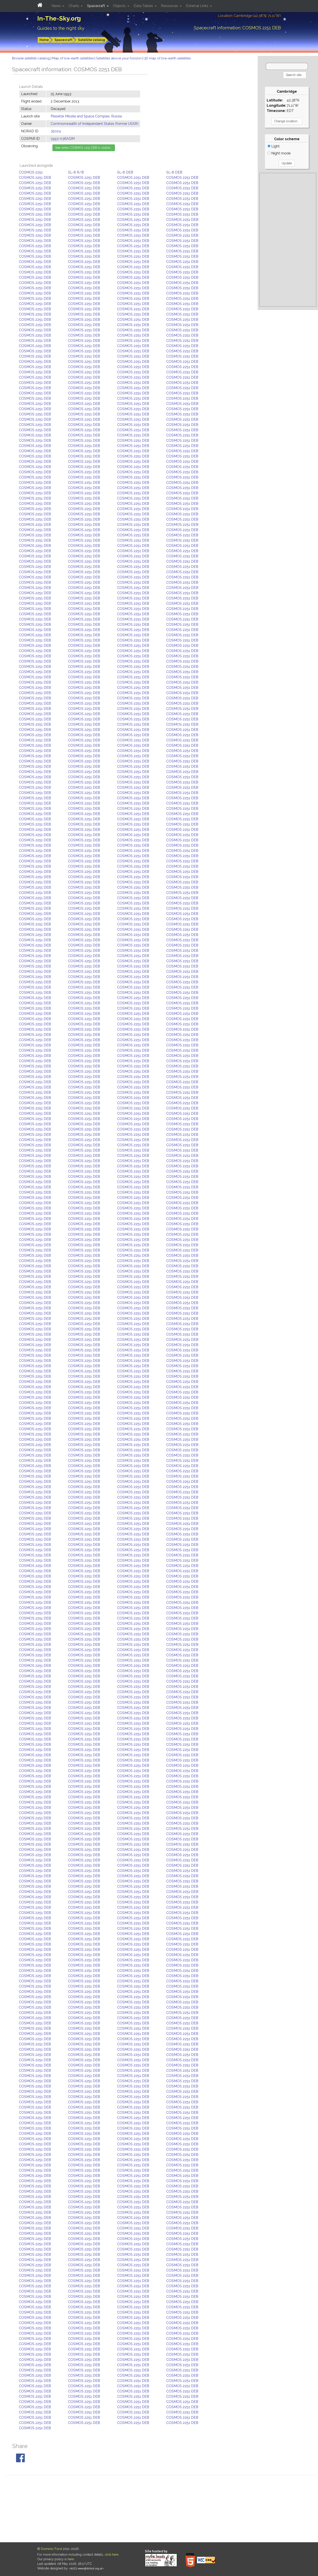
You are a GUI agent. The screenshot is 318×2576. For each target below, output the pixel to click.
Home (44, 40)
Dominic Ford (51, 2549)
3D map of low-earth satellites (167, 58)
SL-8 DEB (125, 172)
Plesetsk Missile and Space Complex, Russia (86, 116)
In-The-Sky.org (59, 18)
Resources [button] (170, 6)
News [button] (57, 6)
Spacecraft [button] (96, 6)
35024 (56, 131)
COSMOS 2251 (31, 172)
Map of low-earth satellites (73, 58)
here (71, 2559)
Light (274, 146)
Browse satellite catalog (31, 58)
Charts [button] (74, 6)
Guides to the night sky (60, 28)
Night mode (279, 153)
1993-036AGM (63, 138)
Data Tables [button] (144, 6)
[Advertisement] (288, 239)
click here (111, 2554)
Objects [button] (120, 6)
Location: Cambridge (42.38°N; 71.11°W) (249, 16)
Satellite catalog (91, 40)
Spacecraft (63, 40)
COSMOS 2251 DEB (35, 177)
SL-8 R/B (76, 172)
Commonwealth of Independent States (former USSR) (94, 124)
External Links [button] (197, 6)
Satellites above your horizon (119, 58)
